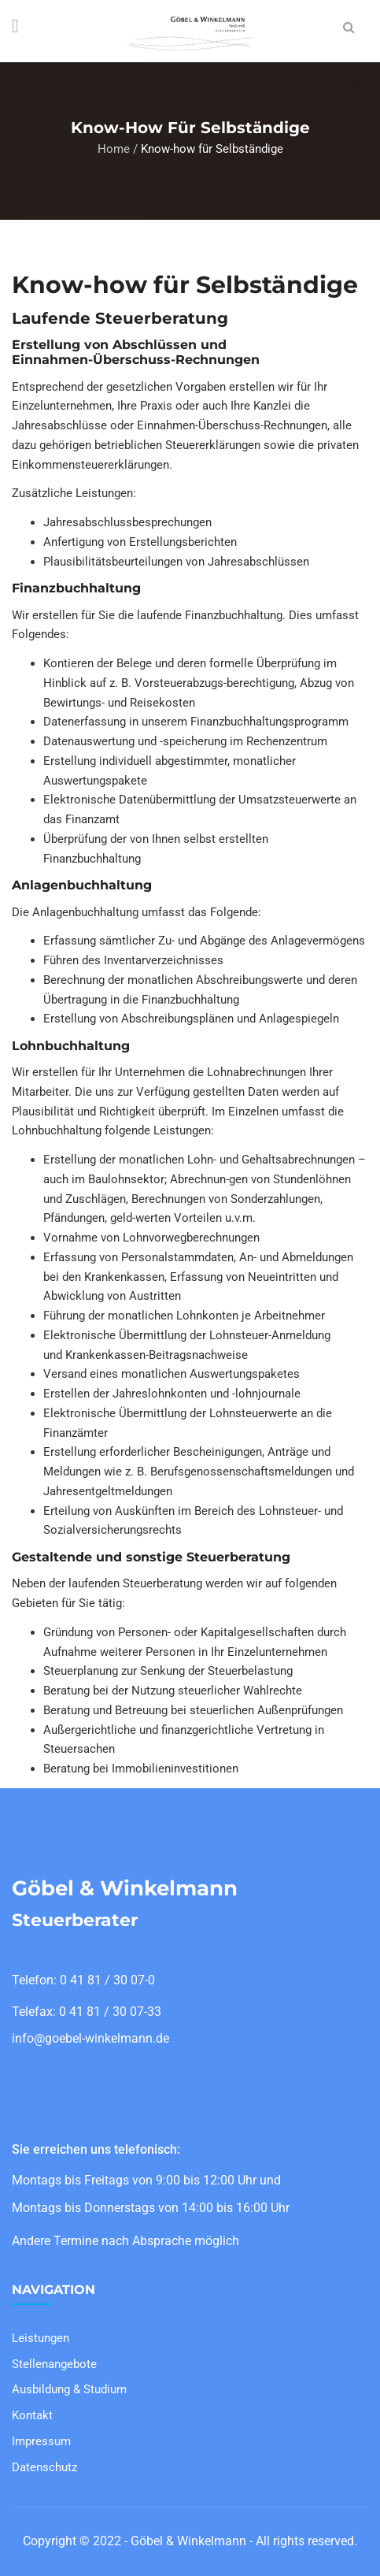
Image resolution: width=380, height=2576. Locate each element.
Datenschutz (44, 2467)
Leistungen (40, 2338)
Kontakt (32, 2415)
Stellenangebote (54, 2364)
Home (114, 149)
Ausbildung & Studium (69, 2389)
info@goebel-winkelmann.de (90, 2038)
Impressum (41, 2441)
